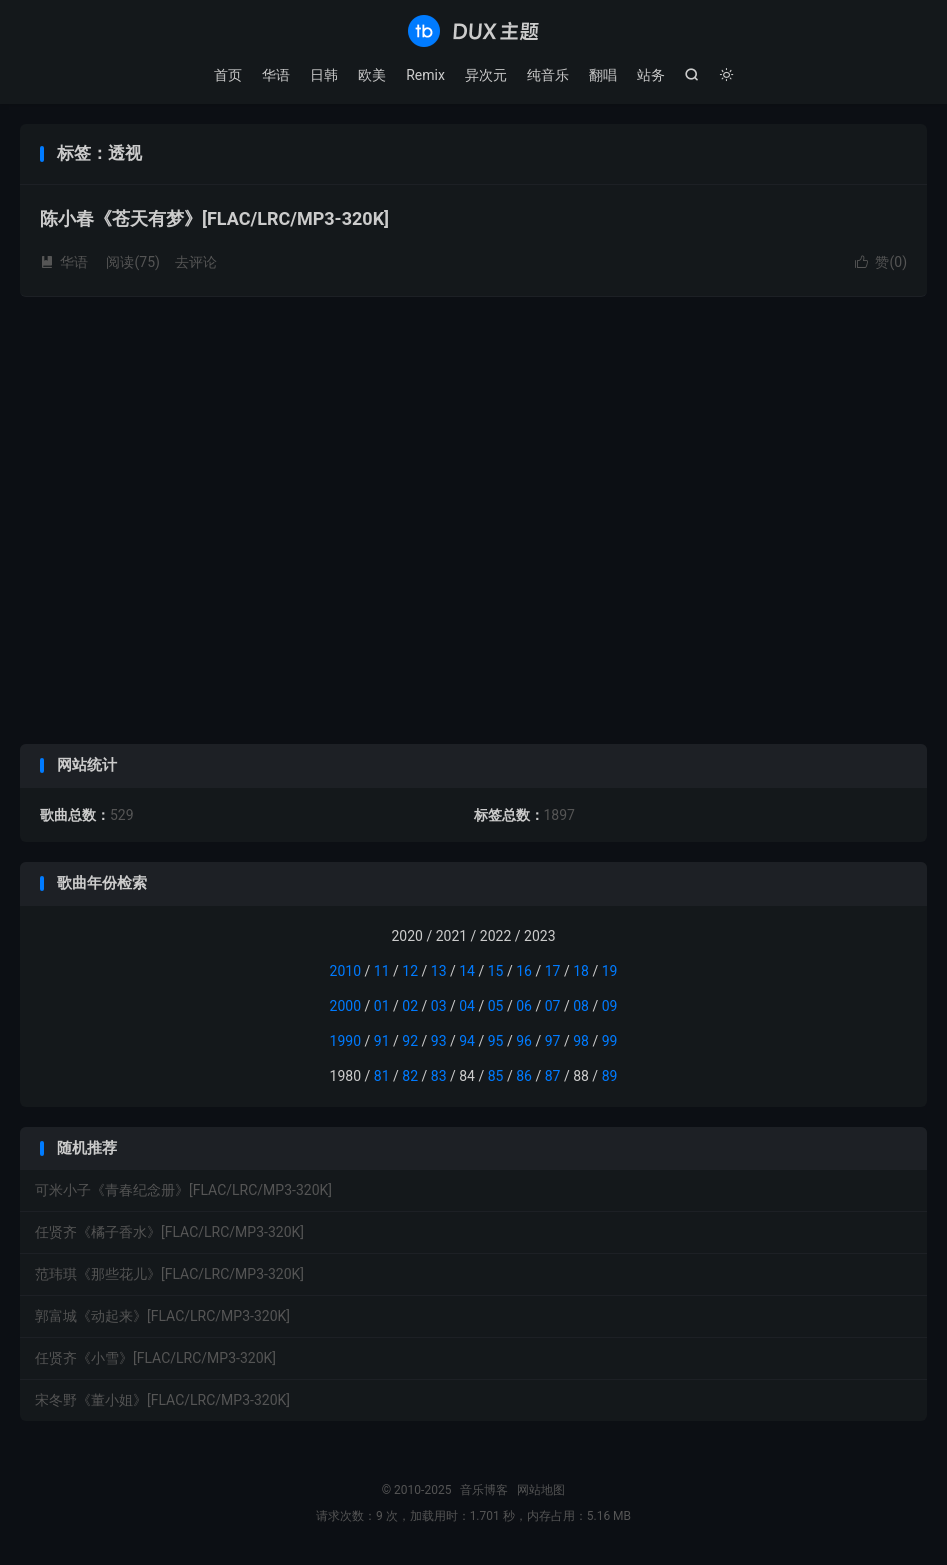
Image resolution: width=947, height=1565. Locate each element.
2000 (345, 1006)
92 (410, 1041)
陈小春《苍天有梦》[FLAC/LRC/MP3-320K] (214, 218)
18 (581, 971)
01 (382, 1006)
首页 (228, 75)
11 (382, 971)
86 (524, 1076)
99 (610, 1041)
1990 (345, 1041)
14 (467, 971)
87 (553, 1076)
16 (524, 971)
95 (496, 1041)
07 (553, 1006)
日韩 (324, 75)
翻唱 (603, 75)
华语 (276, 75)
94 (467, 1041)
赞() (881, 262)
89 (610, 1076)
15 (496, 971)
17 (553, 971)
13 (439, 971)
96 (524, 1041)
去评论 (196, 262)
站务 (651, 75)
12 (410, 971)
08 (581, 1006)
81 (382, 1076)
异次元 (486, 75)
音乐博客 (473, 31)
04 (467, 1006)
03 (439, 1006)
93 (439, 1041)
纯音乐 (548, 75)
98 (581, 1041)
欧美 (372, 75)
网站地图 (541, 1490)
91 (382, 1041)
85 (496, 1076)
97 (553, 1041)
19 (610, 971)
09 (610, 1006)
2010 (345, 971)
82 (410, 1076)
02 (410, 1006)
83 (439, 1076)
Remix (425, 75)
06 (524, 1006)
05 (496, 1006)
